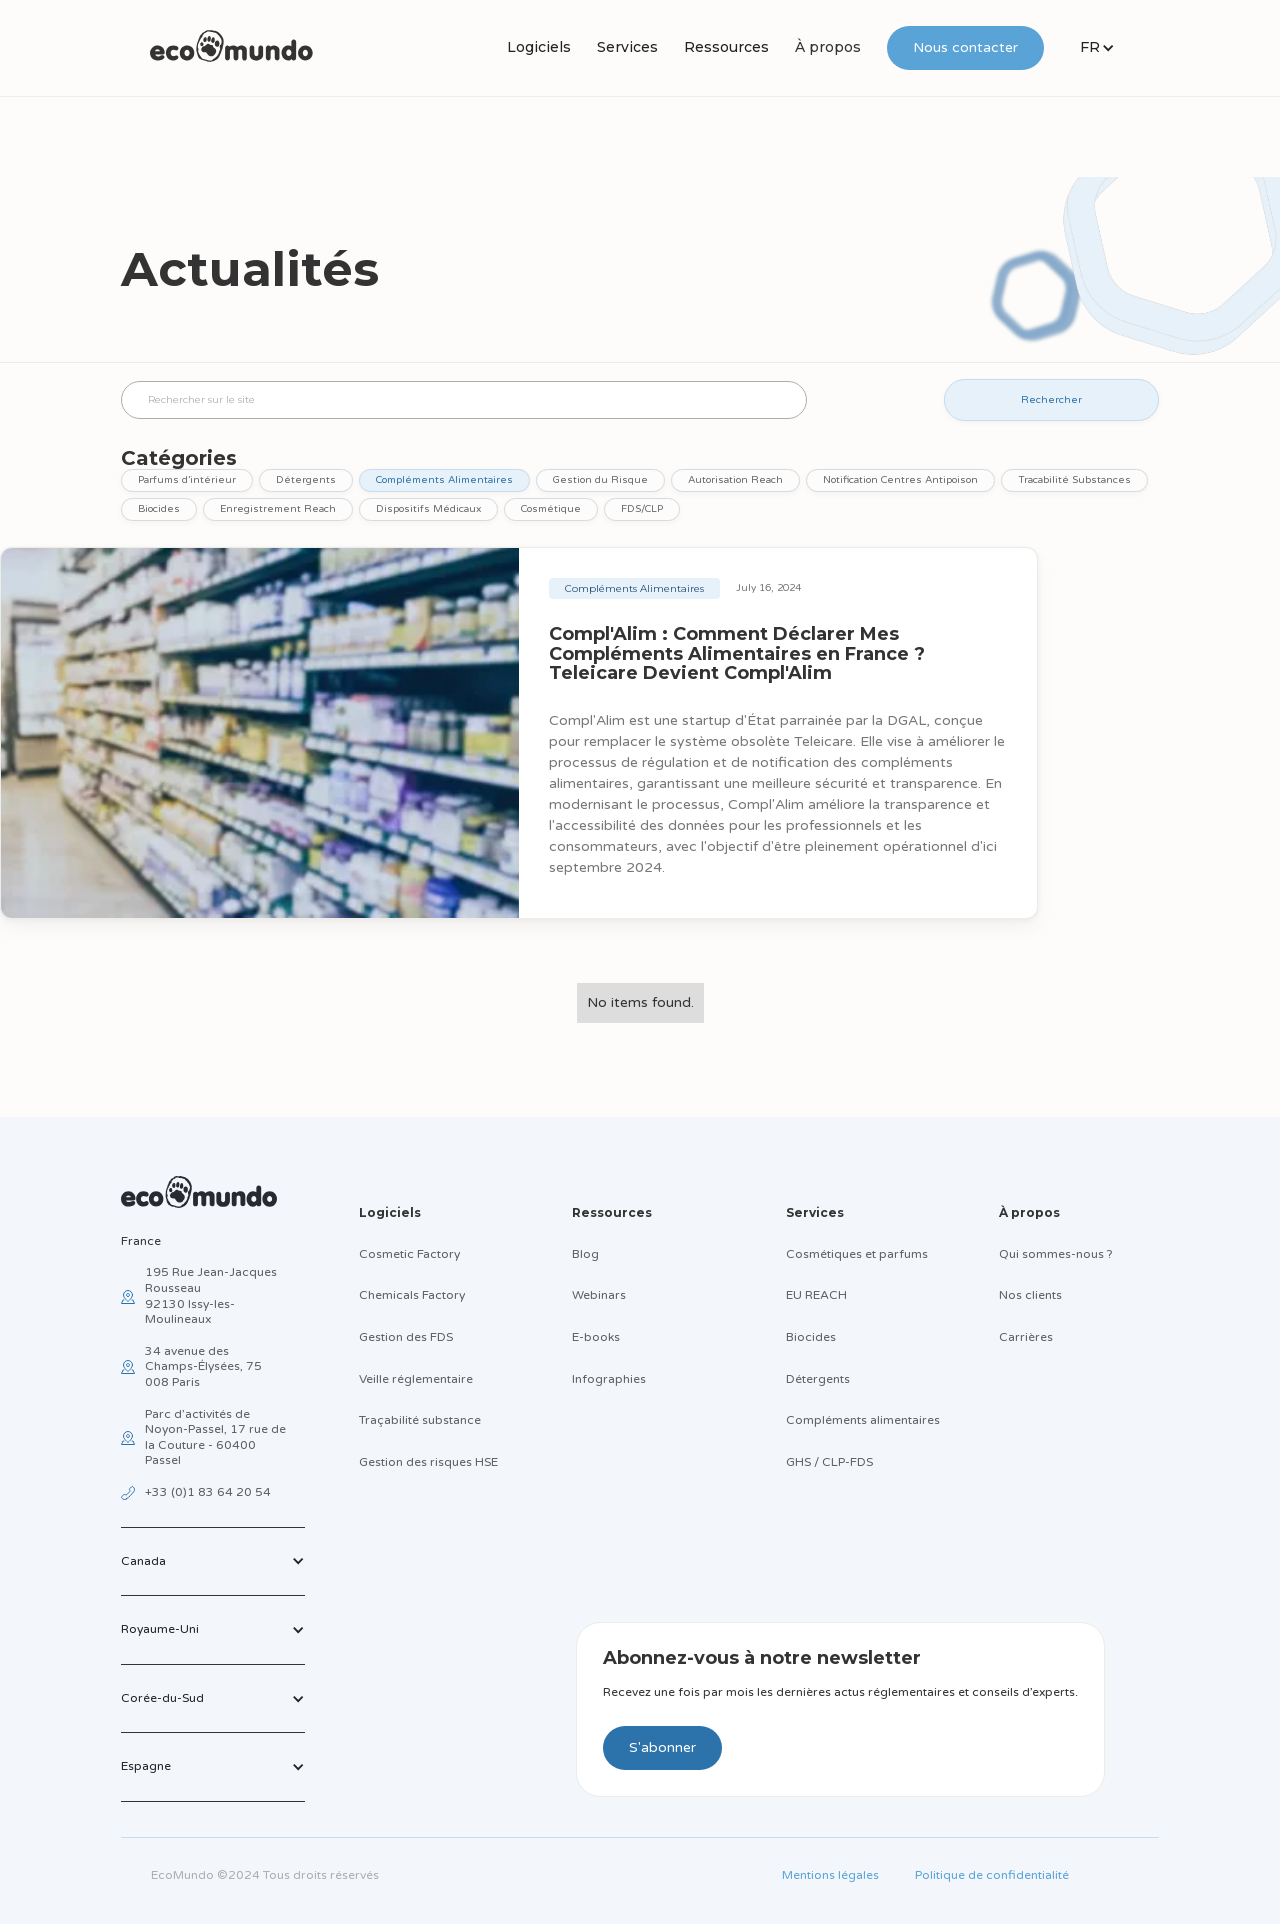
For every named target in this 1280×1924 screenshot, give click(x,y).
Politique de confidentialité (992, 1875)
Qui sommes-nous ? (1056, 1254)
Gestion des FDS (406, 1337)
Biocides (811, 1337)
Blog (585, 1254)
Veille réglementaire (416, 1379)
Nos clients (1030, 1295)
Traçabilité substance (420, 1420)
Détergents (818, 1379)
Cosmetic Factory (409, 1254)
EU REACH (816, 1295)
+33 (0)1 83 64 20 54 (208, 1492)
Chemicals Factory (412, 1295)
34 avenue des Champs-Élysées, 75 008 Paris (203, 1366)
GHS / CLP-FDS (829, 1462)
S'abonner (662, 1747)
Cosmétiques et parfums (857, 1254)
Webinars (599, 1295)
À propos (828, 47)
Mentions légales (830, 1875)
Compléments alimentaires (863, 1420)
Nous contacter (965, 47)
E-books (596, 1337)
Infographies (609, 1379)
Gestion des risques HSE (428, 1462)
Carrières (1026, 1337)
